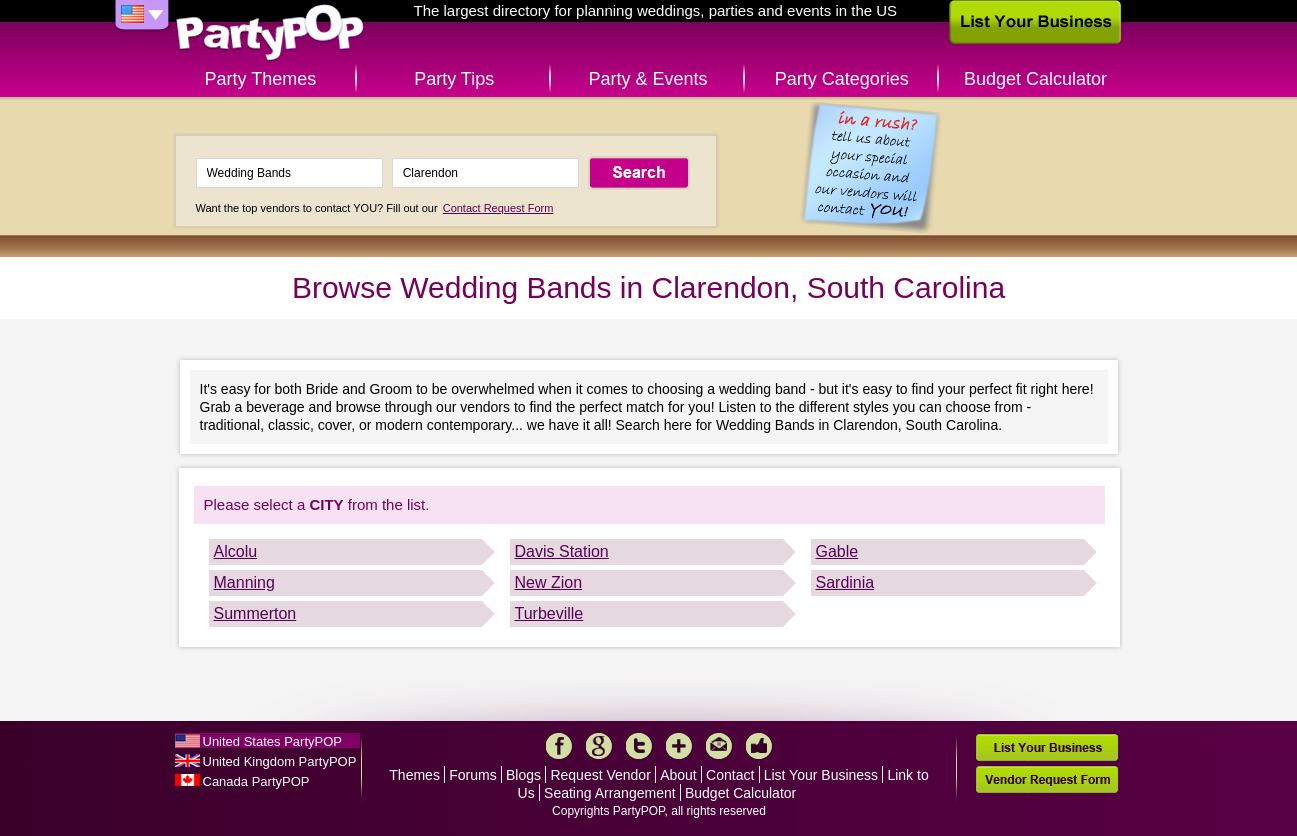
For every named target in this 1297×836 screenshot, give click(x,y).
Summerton (255, 613)
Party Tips (454, 79)
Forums (472, 775)
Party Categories (842, 79)
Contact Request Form (498, 208)
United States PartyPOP (272, 741)
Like (759, 746)
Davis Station (562, 551)
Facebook (559, 746)
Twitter (639, 746)
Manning (244, 582)
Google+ (599, 746)
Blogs (523, 775)
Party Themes (261, 79)
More (679, 746)
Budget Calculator (1035, 79)
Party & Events (647, 79)
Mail (719, 746)
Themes (414, 775)
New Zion (549, 582)
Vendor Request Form (1047, 779)
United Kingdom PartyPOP (280, 761)
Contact (730, 775)
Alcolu (236, 551)
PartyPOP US (270, 33)
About (678, 775)
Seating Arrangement (610, 793)
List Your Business (821, 775)
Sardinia (845, 582)
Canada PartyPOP (256, 781)
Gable (837, 551)
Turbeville (549, 613)
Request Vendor (600, 775)
